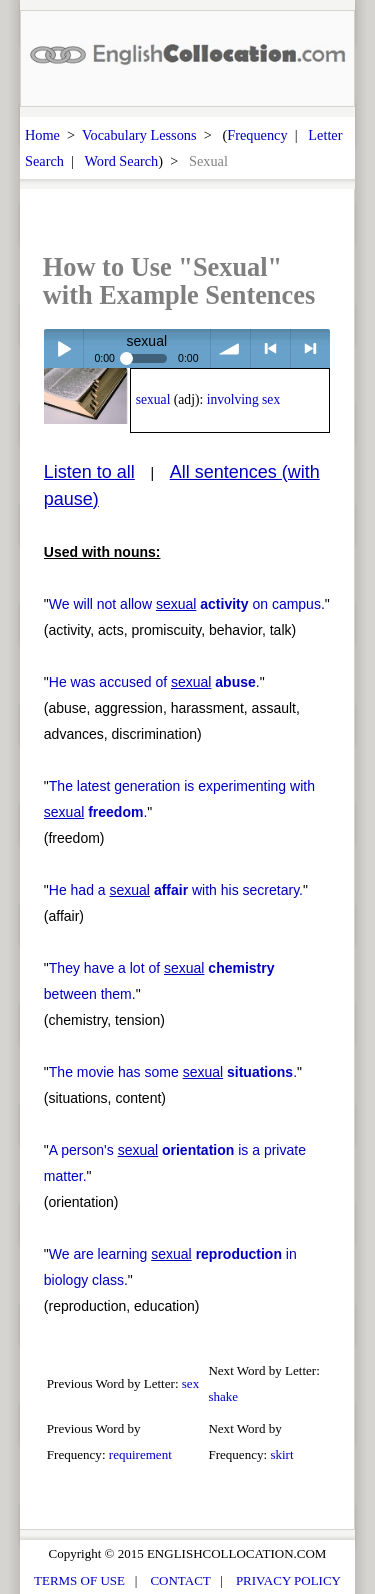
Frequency (257, 135)
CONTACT (180, 1580)
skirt (281, 1454)
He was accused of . (154, 682)
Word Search (121, 161)
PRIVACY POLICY (288, 1580)
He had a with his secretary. (176, 890)
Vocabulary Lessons (139, 135)
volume (230, 348)
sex (190, 1383)
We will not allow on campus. (187, 604)
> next (310, 348)
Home (42, 135)
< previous (270, 348)
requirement (140, 1454)
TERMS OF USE (79, 1580)
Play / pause (63, 348)
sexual (153, 399)
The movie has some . (173, 1072)
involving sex (244, 399)
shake (223, 1396)
